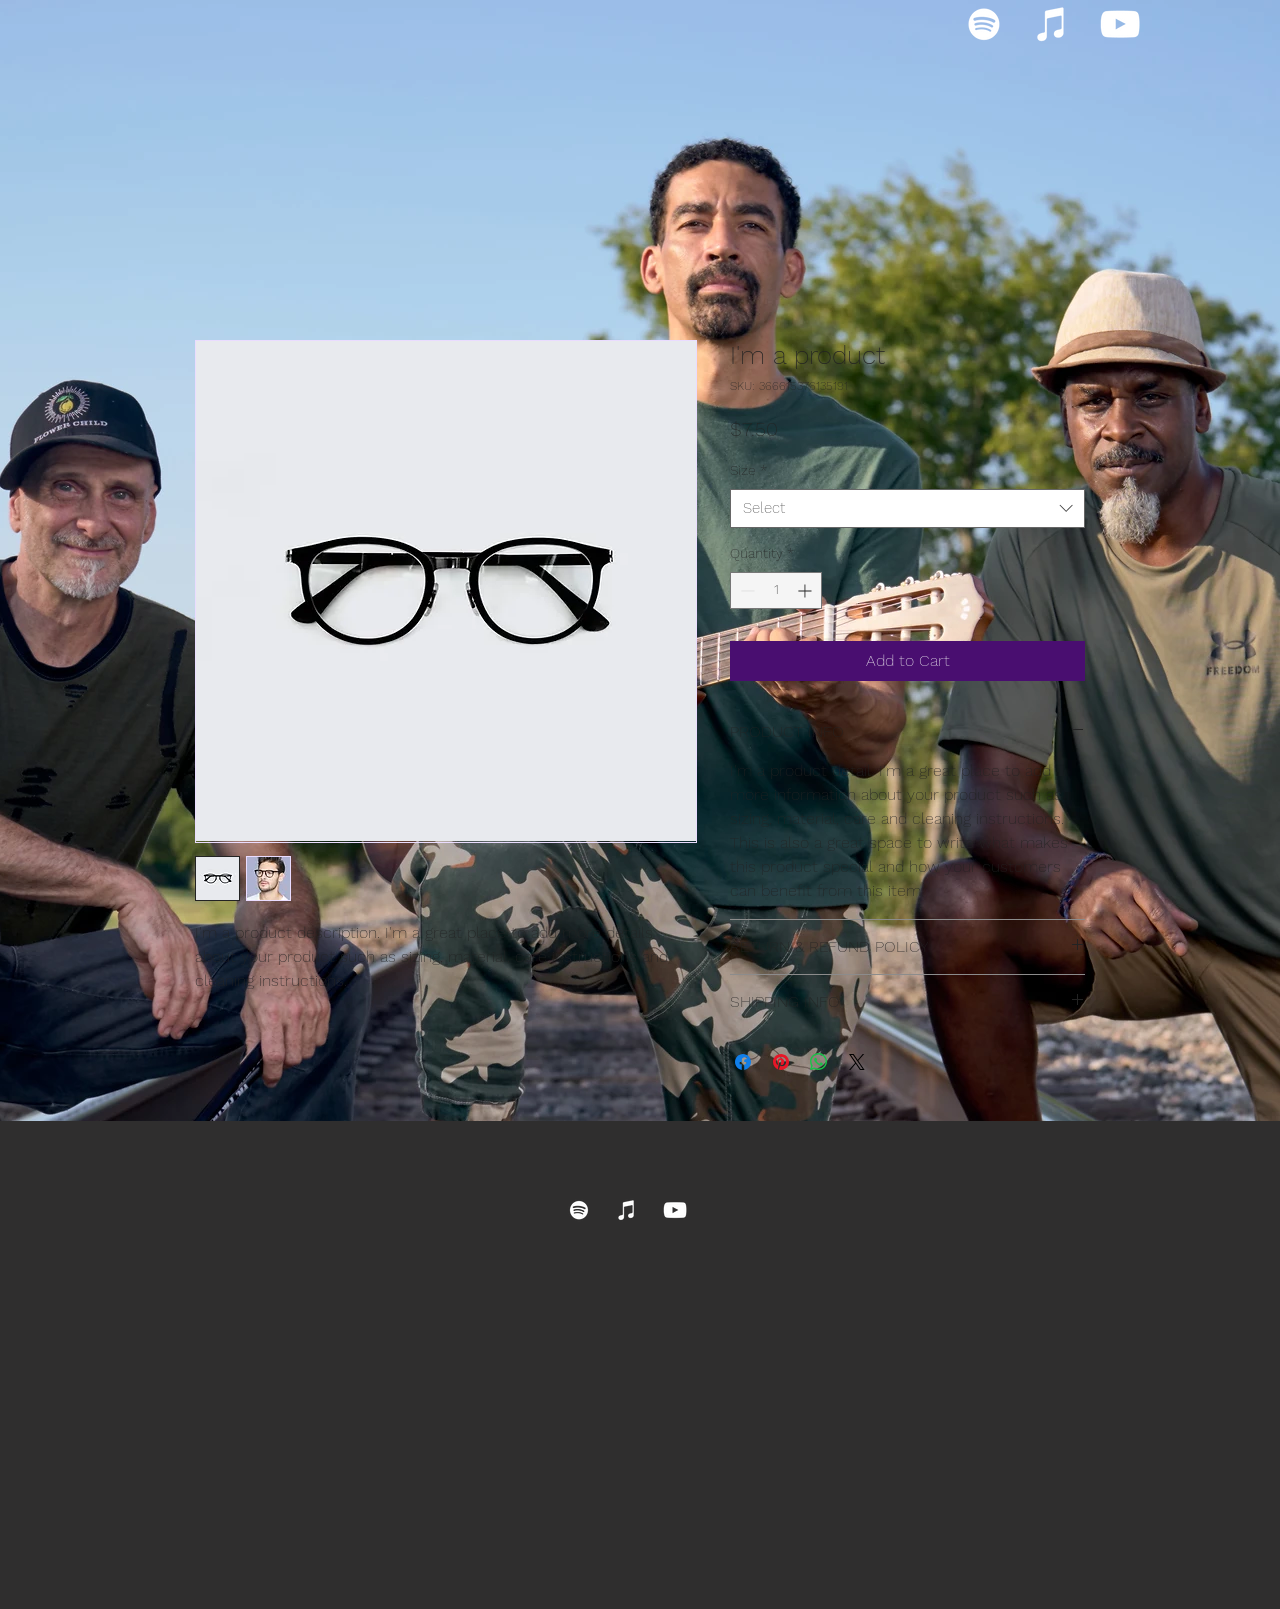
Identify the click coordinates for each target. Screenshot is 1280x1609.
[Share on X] (857, 1062)
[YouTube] (1120, 24)
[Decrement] (745, 590)
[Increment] (806, 590)
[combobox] (907, 508)
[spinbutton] (776, 590)
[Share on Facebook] (743, 1062)
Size (748, 470)
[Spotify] (984, 24)
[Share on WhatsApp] (819, 1062)
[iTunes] (1052, 24)
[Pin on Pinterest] (781, 1062)
